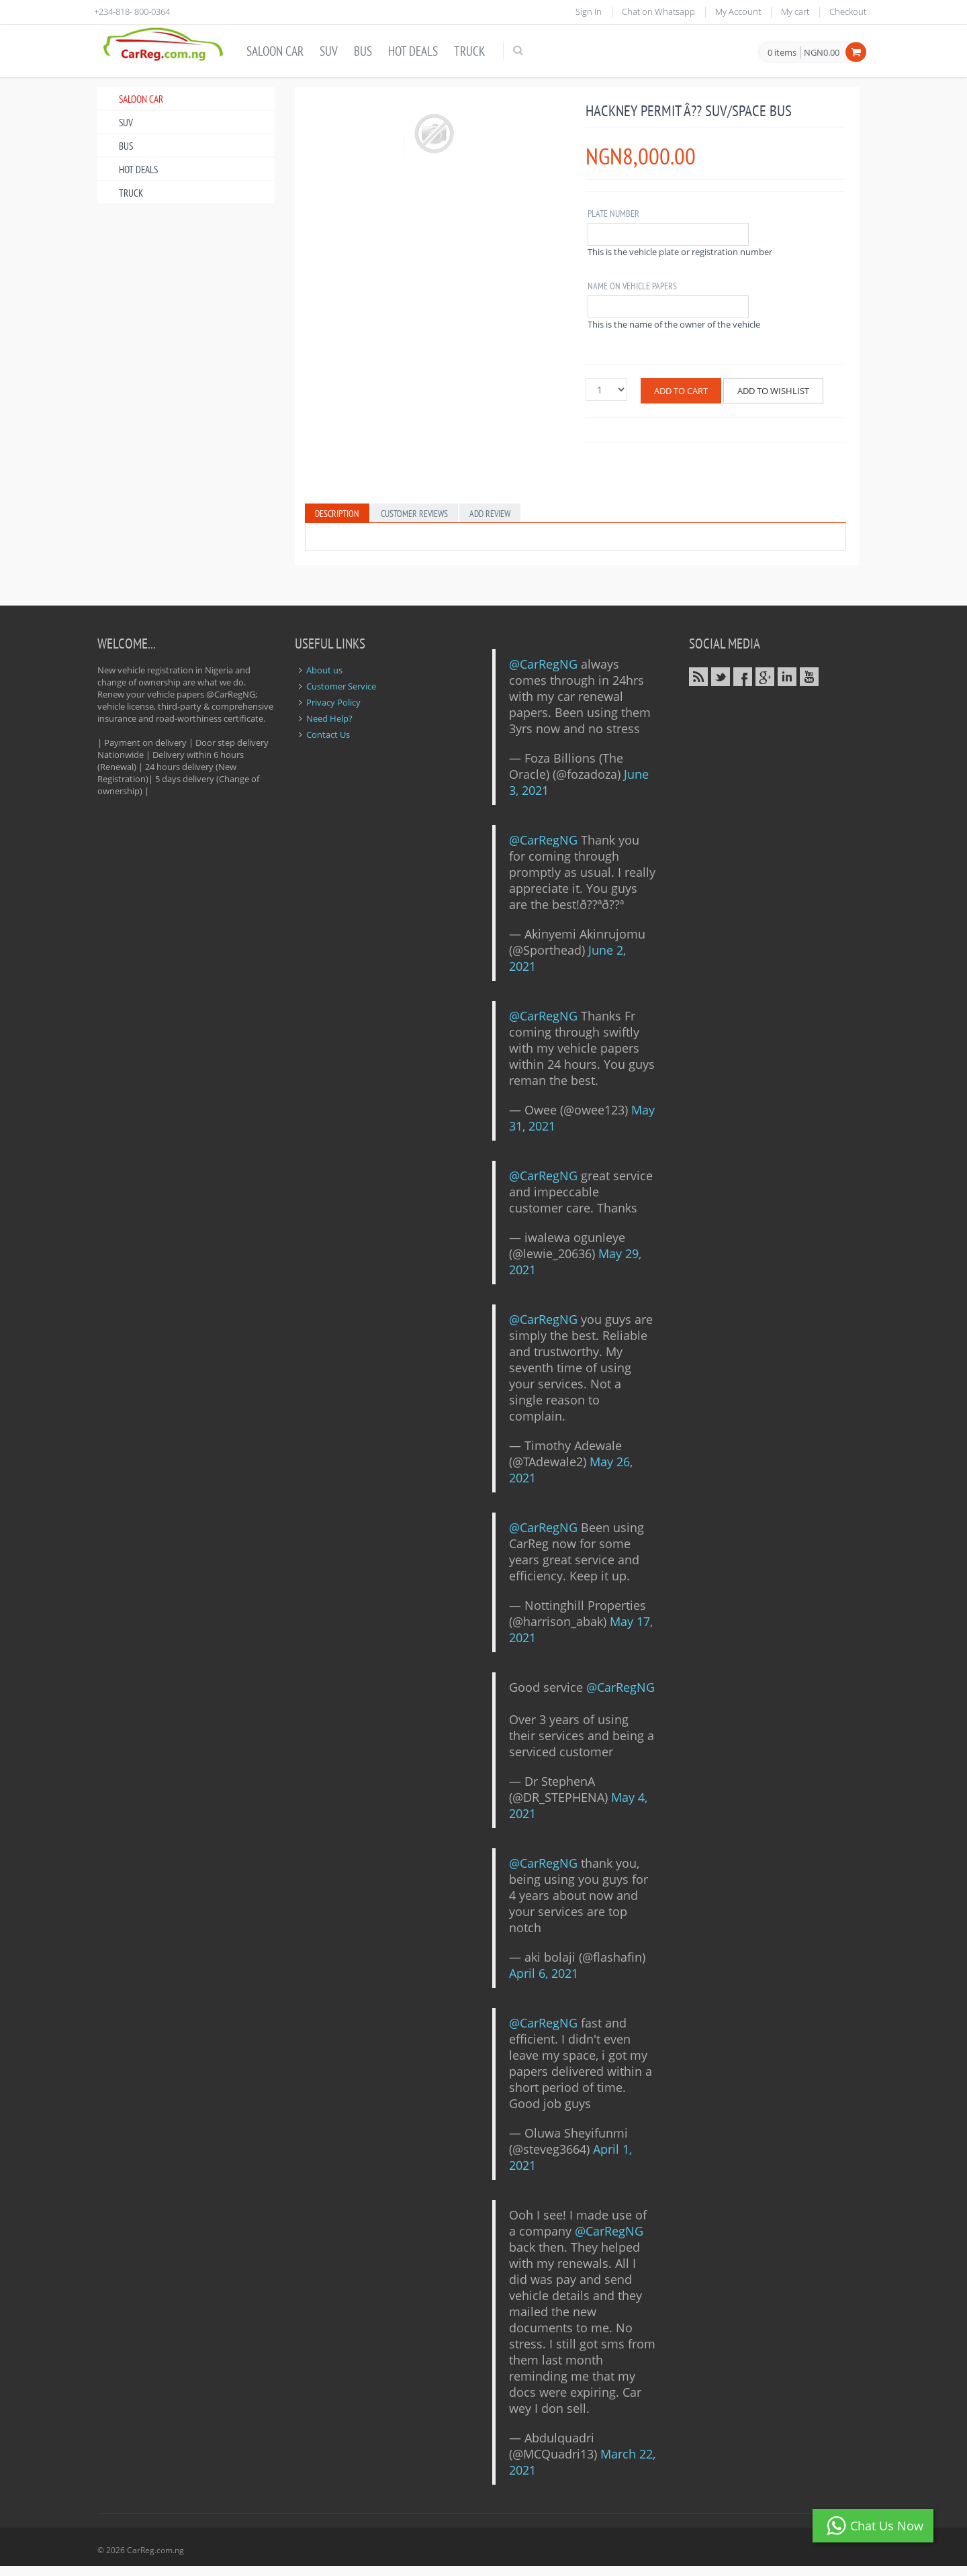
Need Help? (329, 718)
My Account (738, 11)
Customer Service (341, 686)
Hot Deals (413, 51)
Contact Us (328, 734)
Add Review (489, 514)
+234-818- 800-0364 (132, 11)
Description (337, 514)
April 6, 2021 (543, 1973)
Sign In (588, 11)
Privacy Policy (333, 702)
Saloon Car (275, 51)
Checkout (847, 11)
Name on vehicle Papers (632, 286)
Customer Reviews (414, 514)
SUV (329, 51)
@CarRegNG (543, 664)
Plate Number (613, 213)
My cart (795, 11)
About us (324, 670)
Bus (363, 51)
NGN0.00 (821, 52)
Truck (469, 51)
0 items (782, 53)
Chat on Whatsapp (658, 11)
